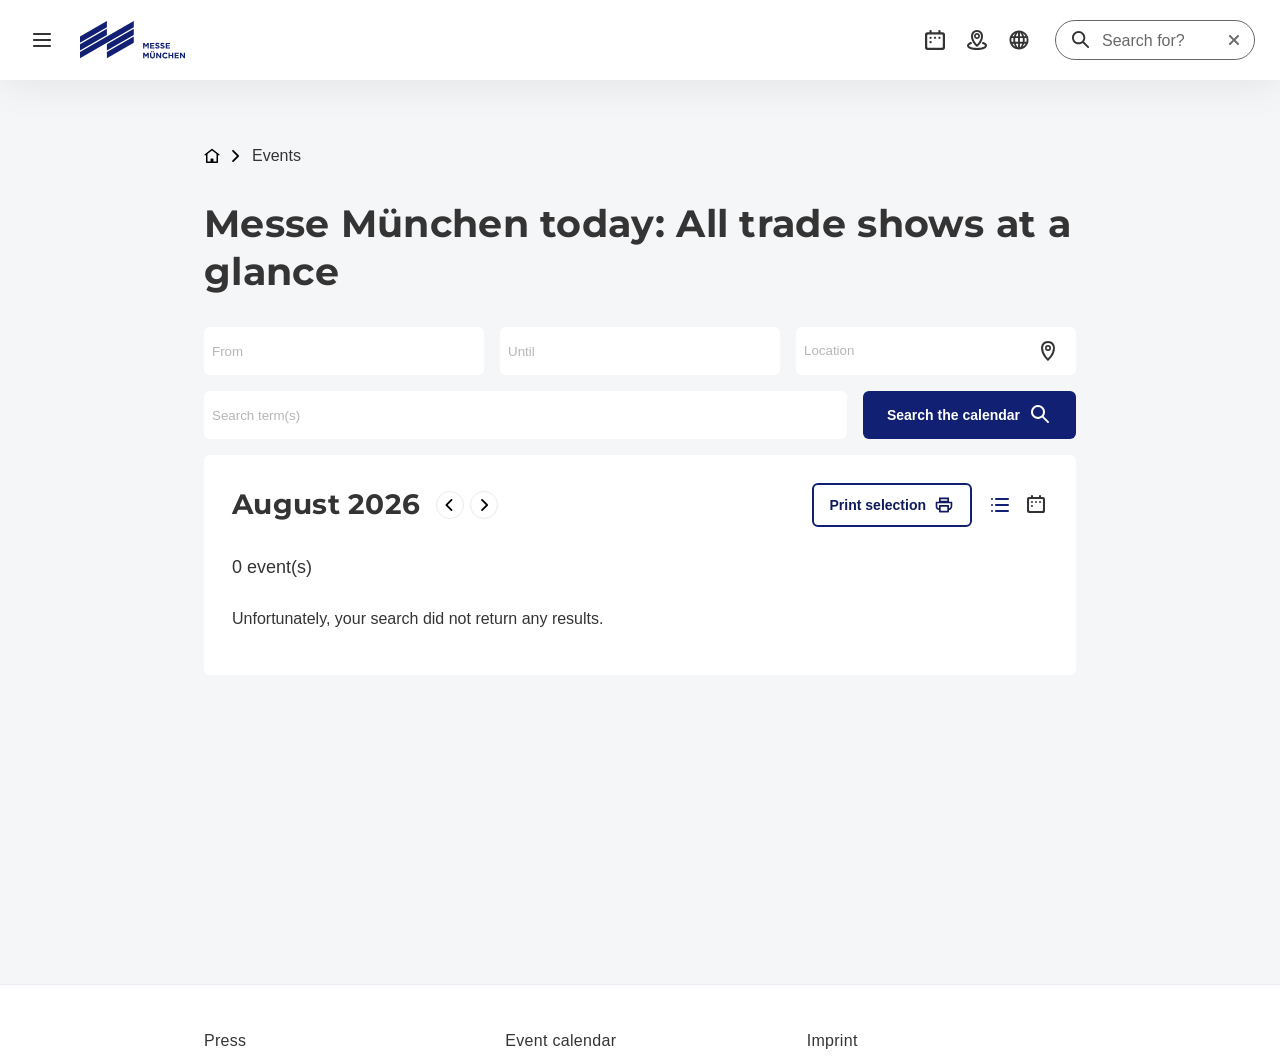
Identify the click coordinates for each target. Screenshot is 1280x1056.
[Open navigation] (42, 40)
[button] (935, 40)
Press (225, 1040)
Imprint (832, 1040)
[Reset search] (1234, 40)
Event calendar (560, 1040)
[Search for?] (1164, 41)
